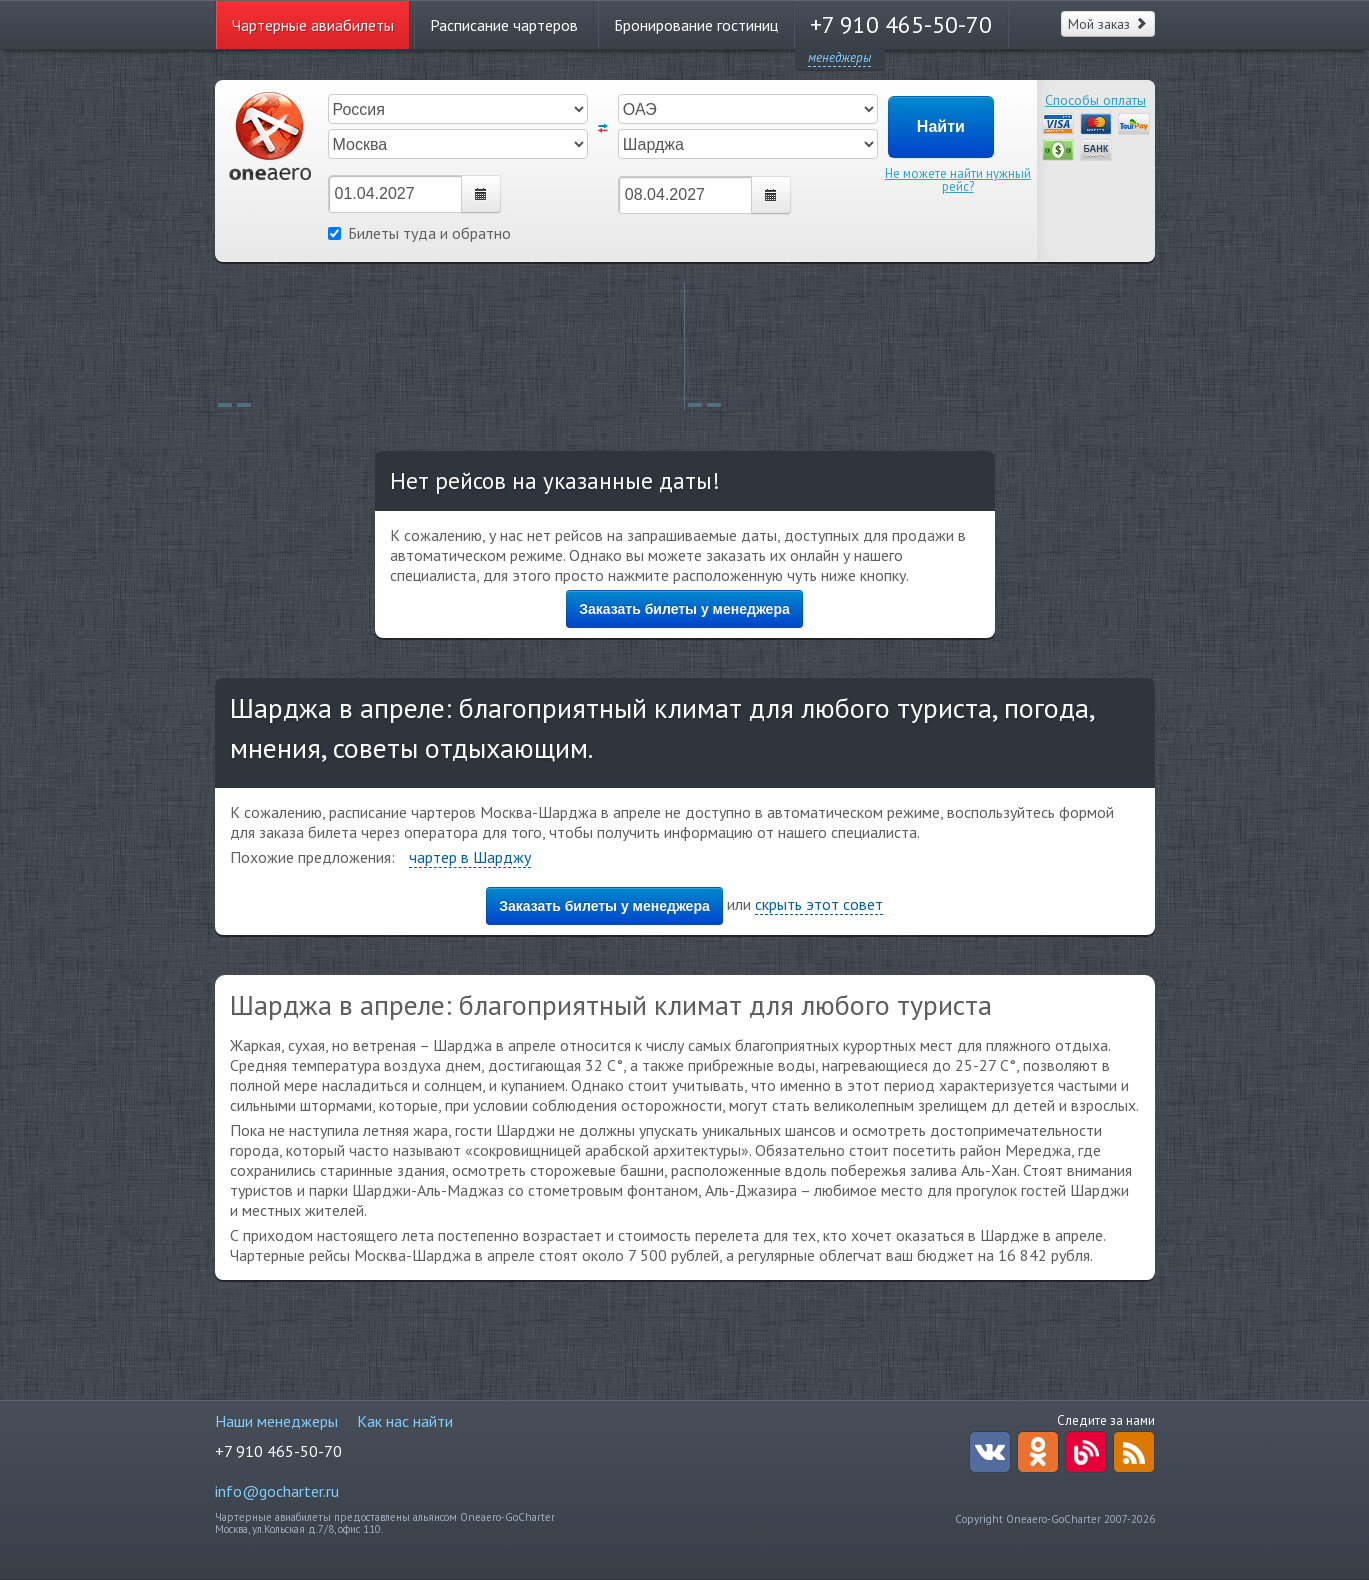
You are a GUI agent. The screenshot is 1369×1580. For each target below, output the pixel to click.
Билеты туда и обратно (419, 233)
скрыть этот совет (819, 904)
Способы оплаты (1095, 100)
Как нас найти (405, 1421)
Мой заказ (1108, 24)
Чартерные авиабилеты (313, 25)
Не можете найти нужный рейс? (958, 180)
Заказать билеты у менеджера (684, 609)
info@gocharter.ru (277, 1491)
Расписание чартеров (504, 25)
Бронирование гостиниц (696, 25)
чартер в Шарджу (470, 857)
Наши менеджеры (276, 1421)
